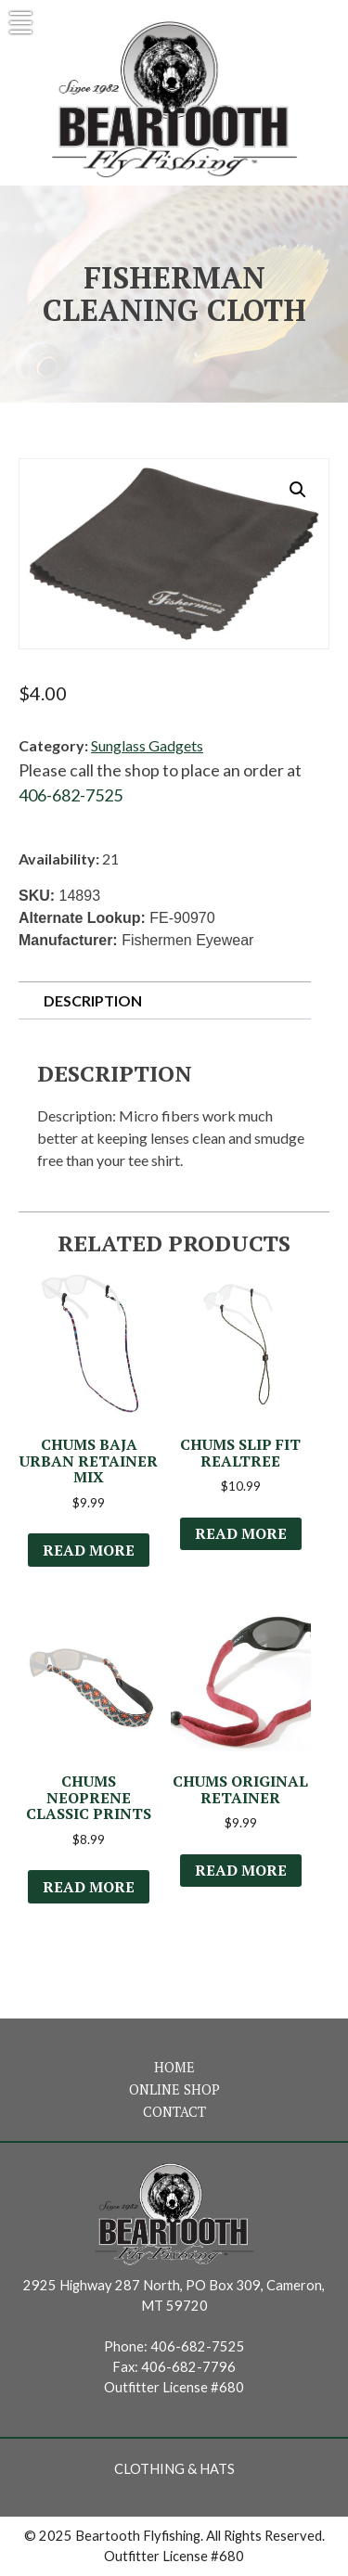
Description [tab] (93, 1000)
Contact (174, 2112)
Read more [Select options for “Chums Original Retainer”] (241, 1870)
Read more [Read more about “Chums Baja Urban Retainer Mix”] (89, 1550)
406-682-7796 (188, 2367)
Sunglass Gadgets (147, 745)
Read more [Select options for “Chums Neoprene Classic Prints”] (89, 1887)
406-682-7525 (70, 795)
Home (174, 2067)
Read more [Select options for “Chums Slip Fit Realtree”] (241, 1533)
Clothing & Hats (174, 2469)
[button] (298, 489)
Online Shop (174, 2089)
